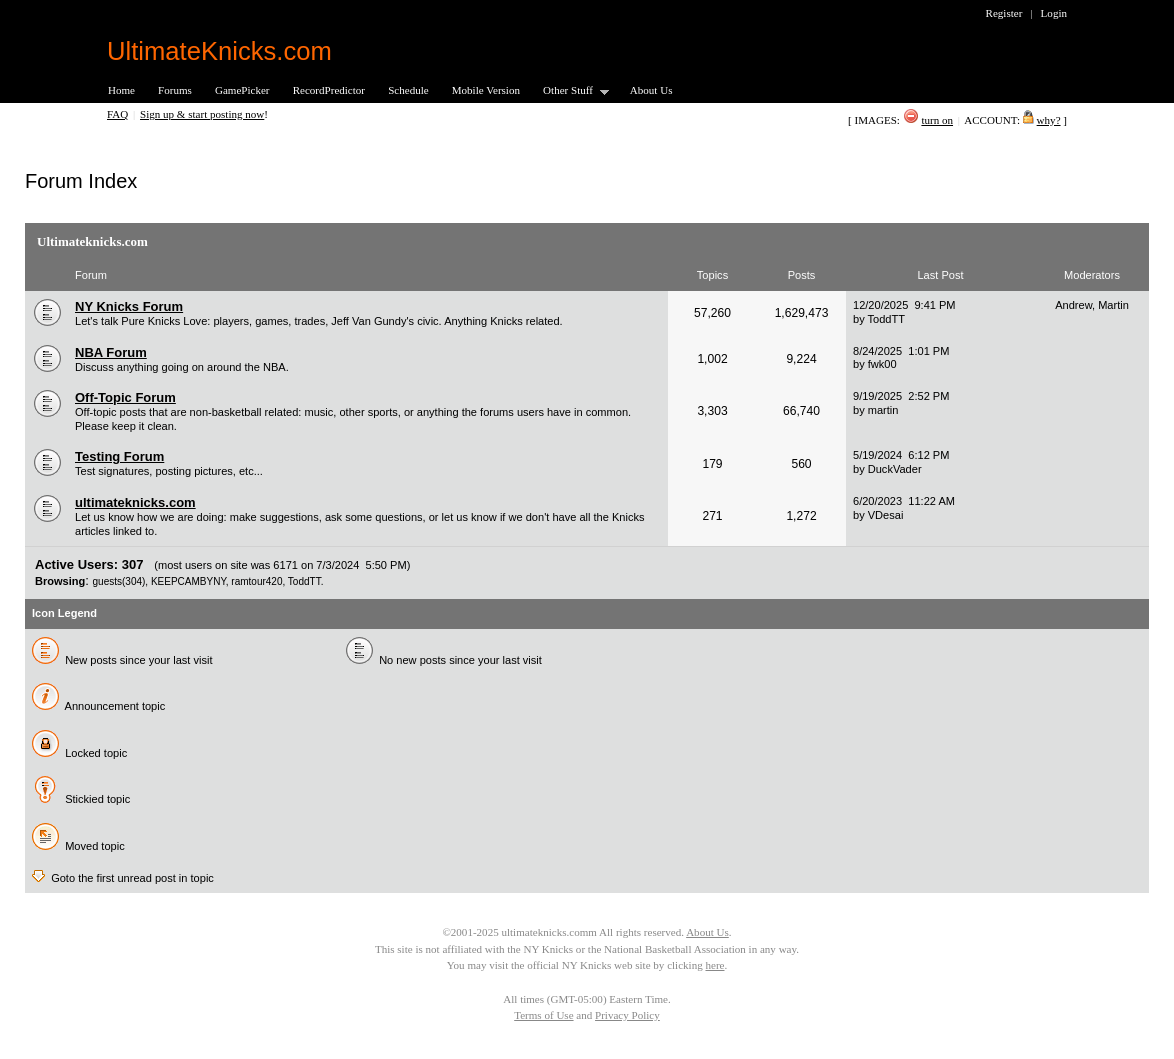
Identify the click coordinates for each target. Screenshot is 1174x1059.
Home (121, 90)
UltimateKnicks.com (219, 51)
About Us (651, 90)
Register (1004, 13)
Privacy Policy (627, 1015)
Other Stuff (570, 91)
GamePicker (242, 90)
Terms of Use (543, 1015)
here (714, 965)
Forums (175, 90)
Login (1054, 13)
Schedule (408, 90)
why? (1049, 120)
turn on (937, 120)
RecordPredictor (329, 90)
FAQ (117, 114)
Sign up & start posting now (202, 114)
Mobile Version (486, 90)
